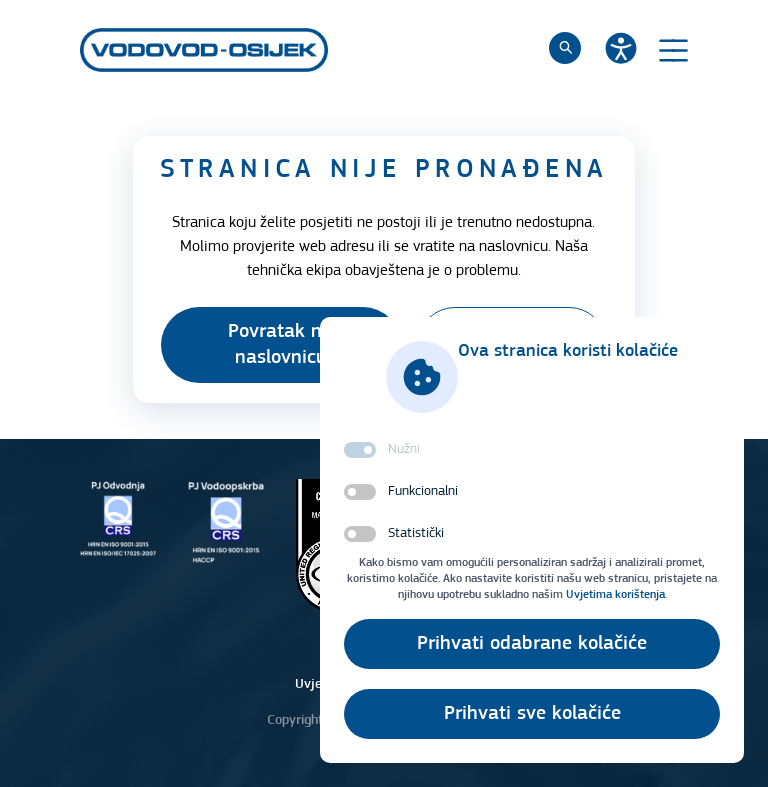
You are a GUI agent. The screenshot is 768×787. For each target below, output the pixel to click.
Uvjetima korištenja (615, 595)
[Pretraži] (565, 48)
